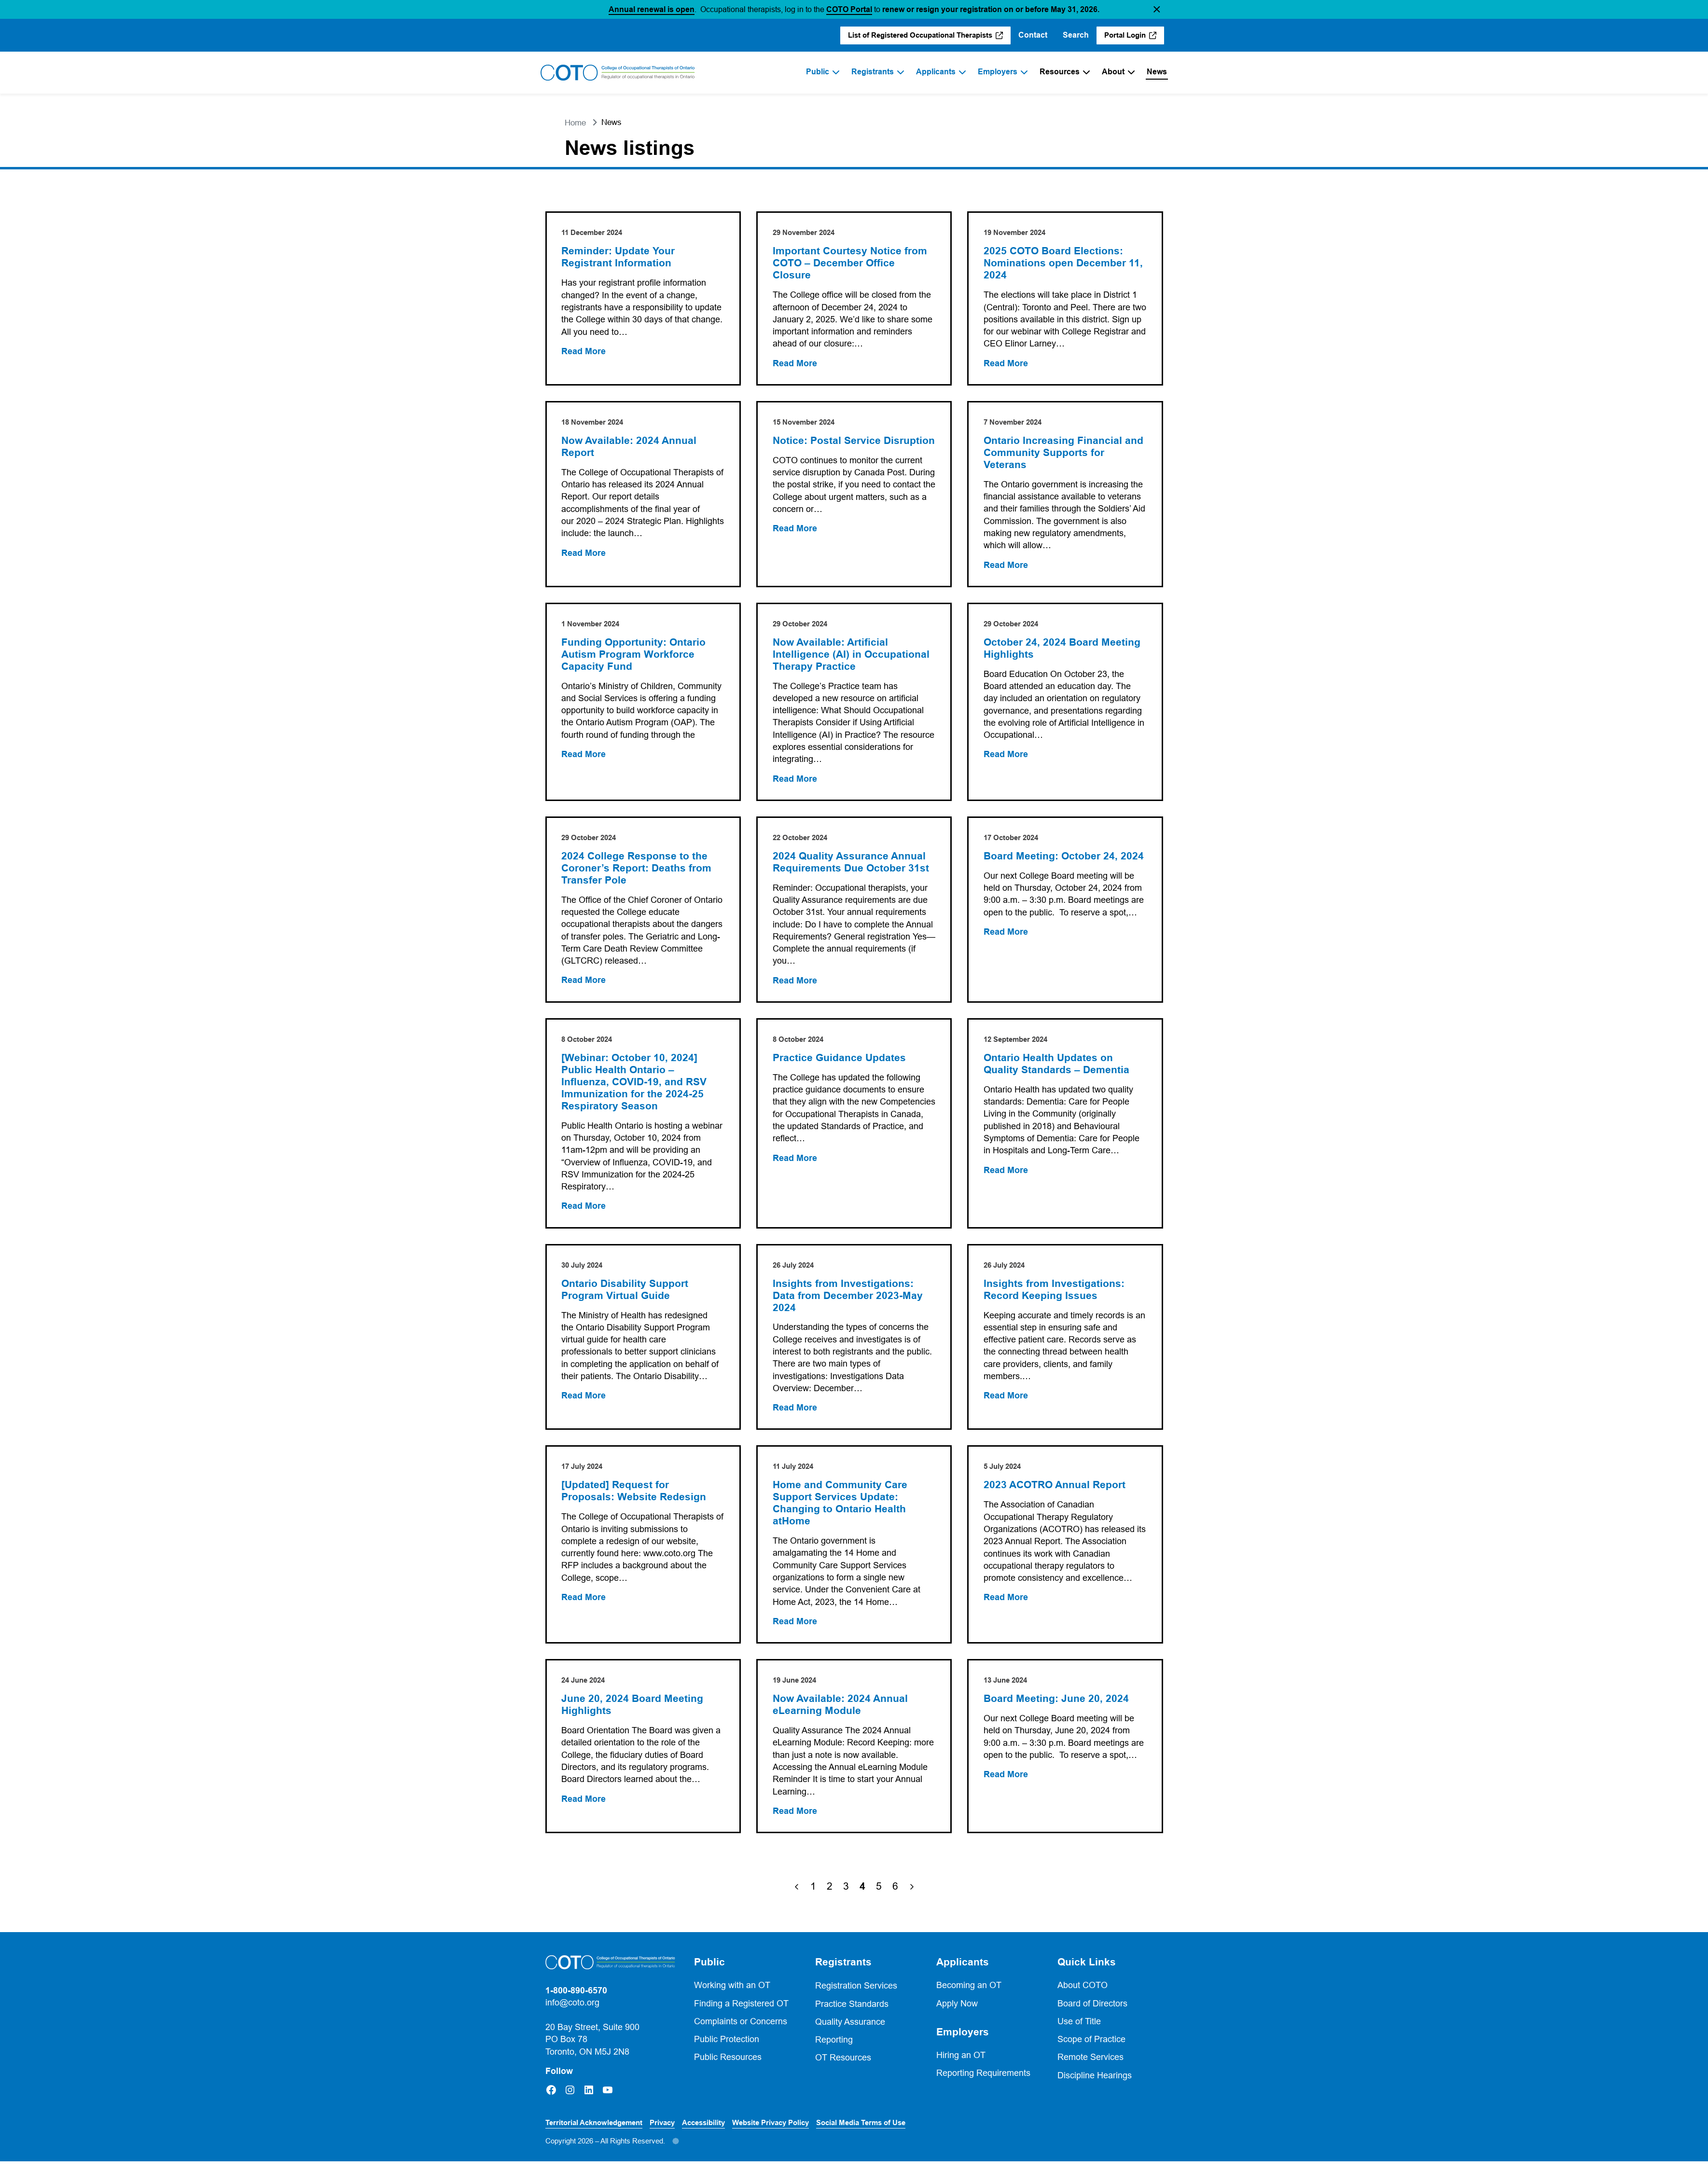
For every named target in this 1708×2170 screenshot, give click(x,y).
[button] (1157, 9)
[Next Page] (911, 1895)
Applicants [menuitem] (936, 71)
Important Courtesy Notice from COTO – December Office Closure (850, 264)
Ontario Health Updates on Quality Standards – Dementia (1057, 1068)
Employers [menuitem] (997, 71)
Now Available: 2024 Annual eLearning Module (840, 1713)
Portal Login (1125, 35)
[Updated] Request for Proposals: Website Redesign (634, 1498)
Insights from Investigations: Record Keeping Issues (1054, 1295)
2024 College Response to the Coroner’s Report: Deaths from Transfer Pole (637, 872)
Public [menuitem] (817, 71)
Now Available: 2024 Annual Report (629, 448)
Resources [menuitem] (1060, 71)
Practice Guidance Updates (839, 1062)
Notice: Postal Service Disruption (827, 448)
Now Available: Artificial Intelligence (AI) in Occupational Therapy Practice (851, 657)
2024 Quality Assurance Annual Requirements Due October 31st (851, 866)
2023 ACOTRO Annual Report (1055, 1492)
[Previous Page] (796, 1895)
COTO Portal (849, 9)
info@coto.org (572, 2011)
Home (575, 122)
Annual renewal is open (651, 9)
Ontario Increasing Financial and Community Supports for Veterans (1064, 454)
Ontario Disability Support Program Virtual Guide (625, 1295)
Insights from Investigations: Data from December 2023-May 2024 (848, 1301)
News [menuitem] (1157, 71)
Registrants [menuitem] (872, 71)
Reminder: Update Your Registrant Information (619, 258)
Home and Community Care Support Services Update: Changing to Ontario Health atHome (840, 1510)
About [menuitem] (1113, 71)
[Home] (618, 73)
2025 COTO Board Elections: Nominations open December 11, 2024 (1063, 264)
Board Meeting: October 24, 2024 (1064, 860)
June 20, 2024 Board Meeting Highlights (633, 1713)
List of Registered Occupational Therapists (920, 35)
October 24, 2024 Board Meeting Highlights (1062, 651)
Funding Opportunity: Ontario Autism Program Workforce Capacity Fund (634, 657)
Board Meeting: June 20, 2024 (1056, 1707)
